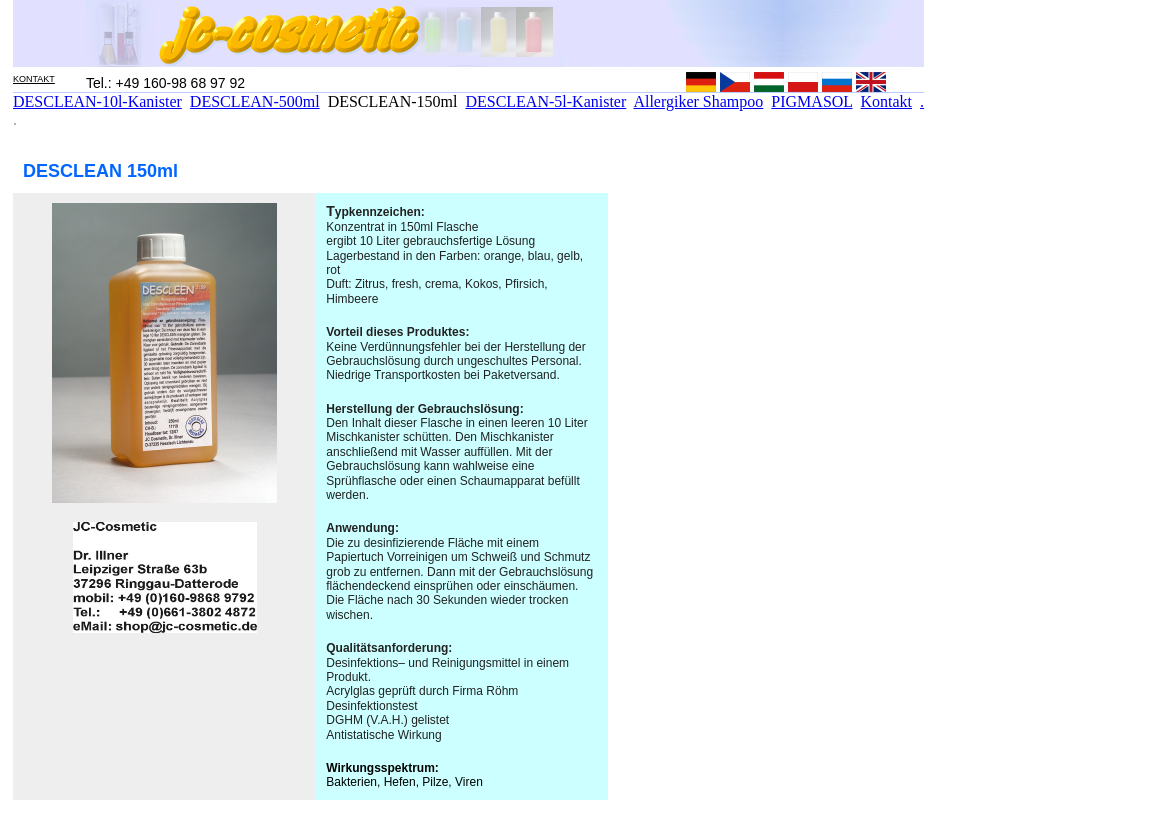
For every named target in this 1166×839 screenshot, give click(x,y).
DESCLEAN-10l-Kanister (97, 101)
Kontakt (887, 101)
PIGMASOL (811, 101)
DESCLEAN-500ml (255, 101)
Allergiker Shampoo (698, 101)
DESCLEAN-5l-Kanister (545, 101)
